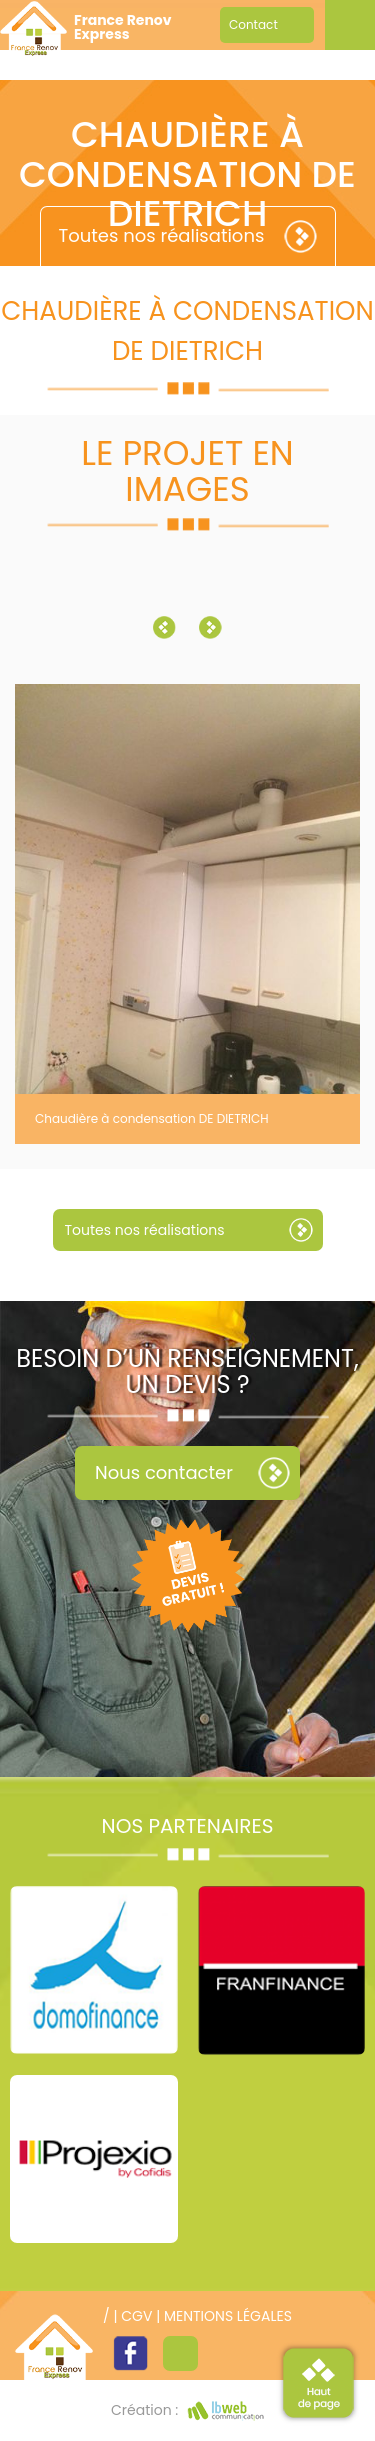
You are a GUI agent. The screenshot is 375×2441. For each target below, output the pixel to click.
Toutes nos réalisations (162, 235)
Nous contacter (164, 1472)
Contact (253, 24)
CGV (136, 2316)
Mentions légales (228, 2316)
